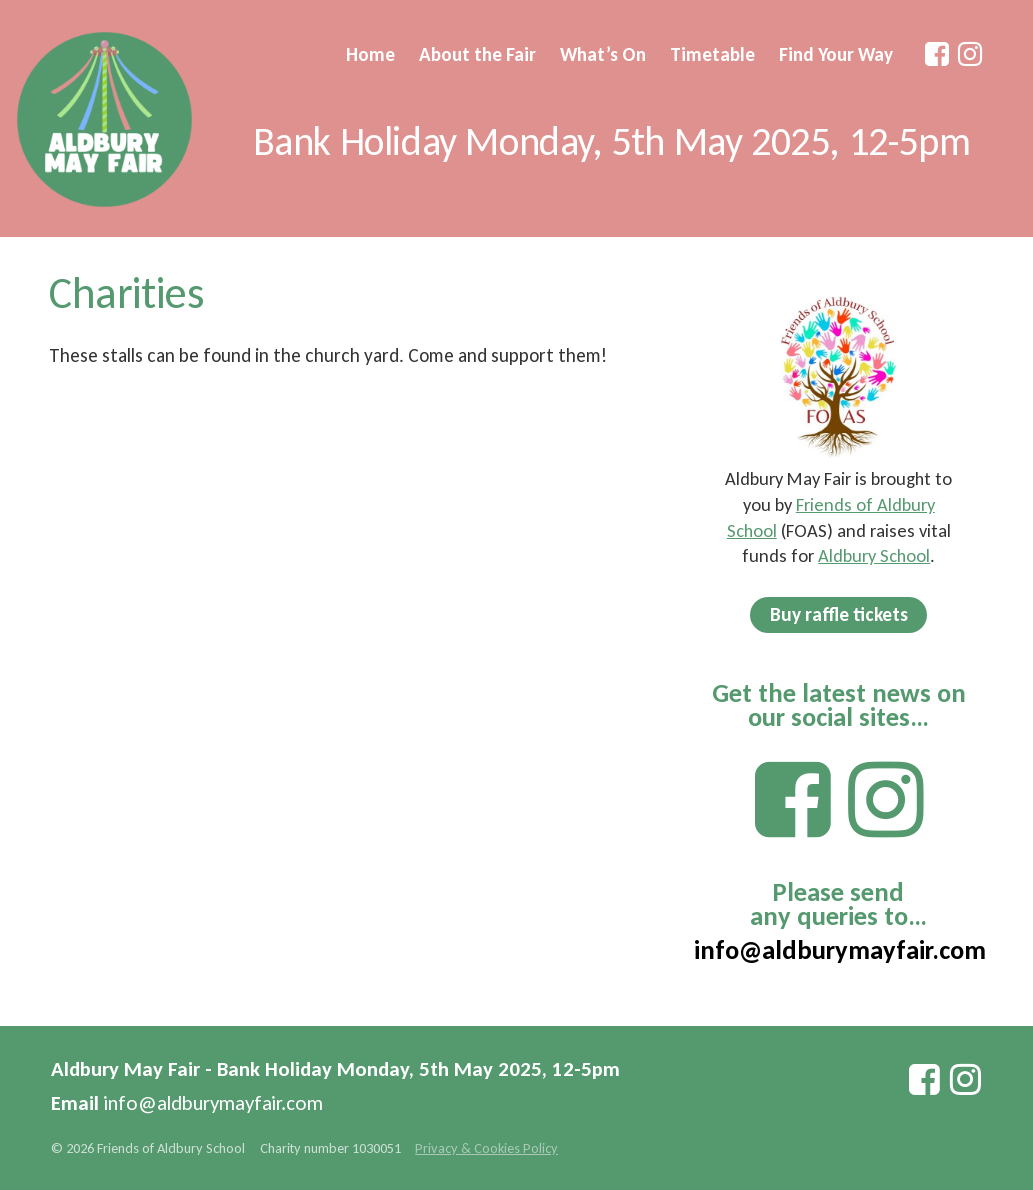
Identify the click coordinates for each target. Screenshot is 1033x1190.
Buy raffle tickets (839, 614)
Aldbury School (874, 555)
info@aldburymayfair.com (840, 950)
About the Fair (477, 54)
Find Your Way (836, 54)
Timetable (712, 54)
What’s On (603, 54)
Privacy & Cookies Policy (486, 1148)
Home (370, 54)
